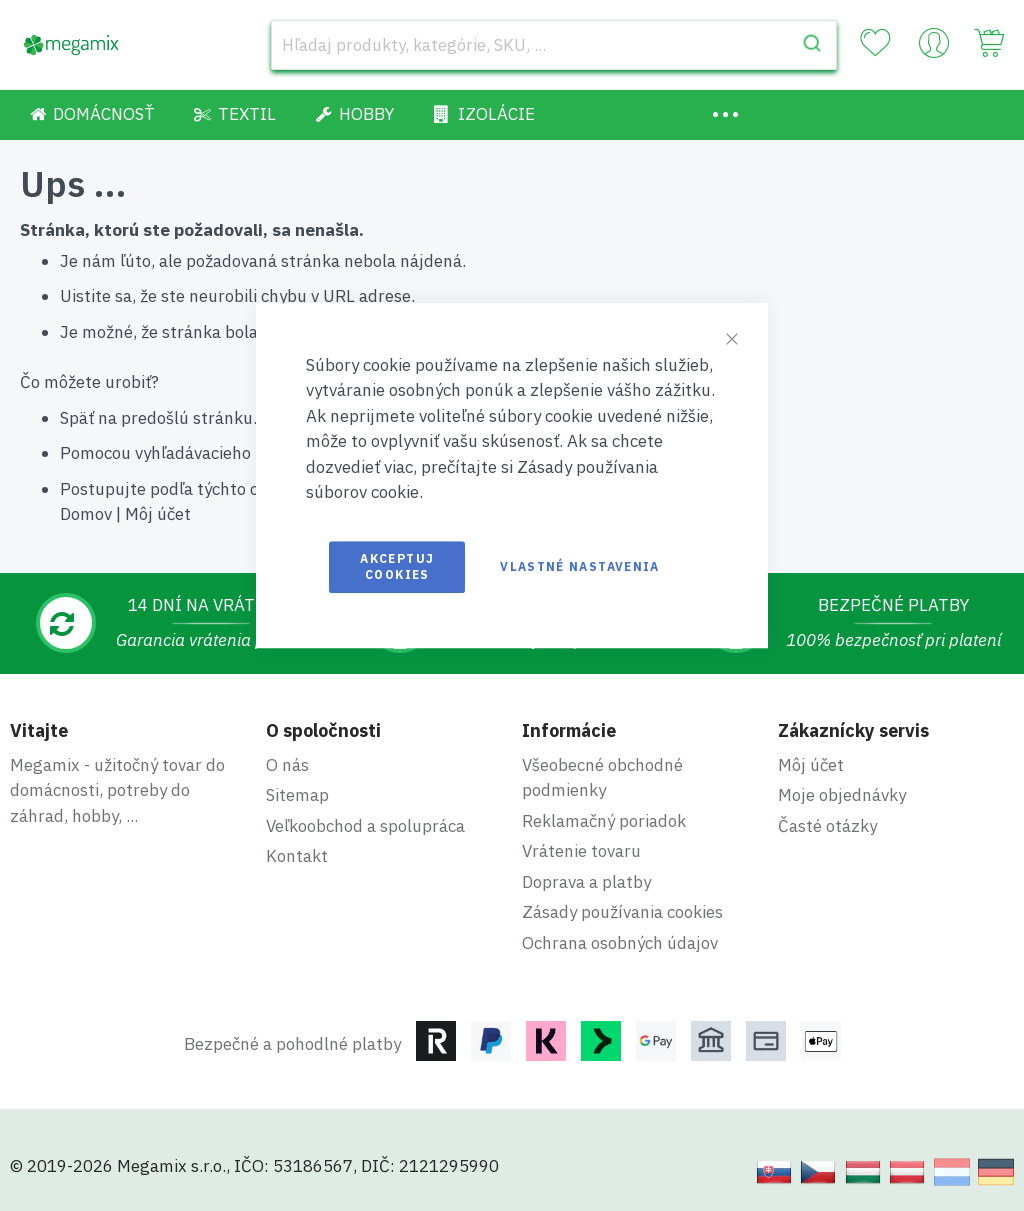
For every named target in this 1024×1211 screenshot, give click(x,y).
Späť (77, 418)
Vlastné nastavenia (579, 566)
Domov (86, 514)
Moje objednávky (842, 795)
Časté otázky (827, 826)
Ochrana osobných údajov (620, 943)
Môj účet (158, 514)
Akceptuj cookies (397, 566)
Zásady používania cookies (622, 912)
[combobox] (554, 45)
